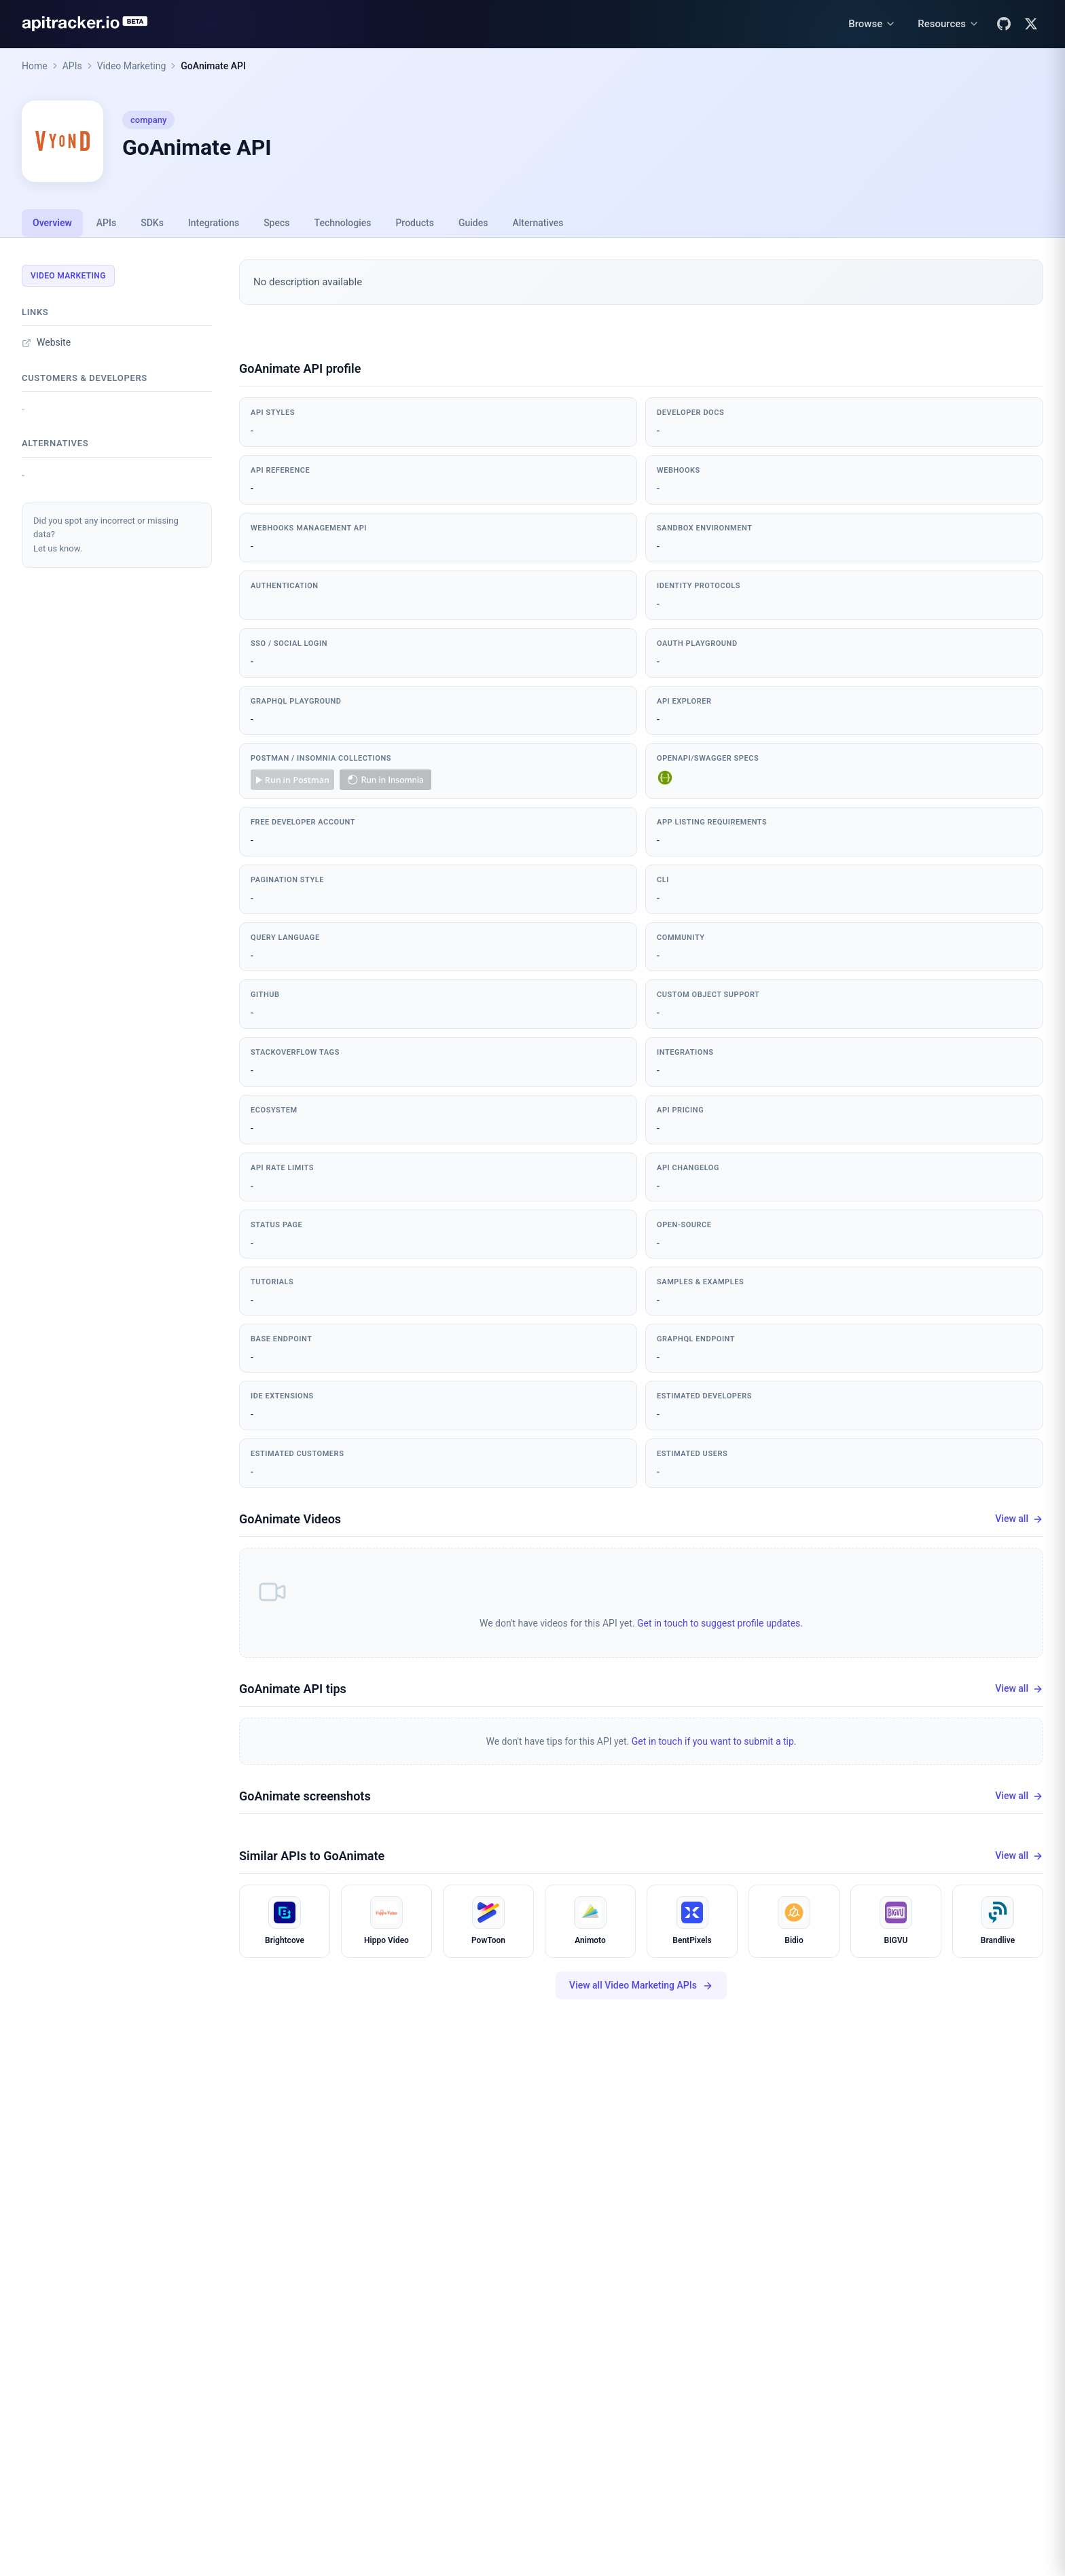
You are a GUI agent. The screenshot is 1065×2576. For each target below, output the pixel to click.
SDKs (152, 222)
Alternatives (537, 222)
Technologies (343, 222)
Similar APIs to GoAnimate (311, 1856)
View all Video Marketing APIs (641, 1985)
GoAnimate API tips (292, 1689)
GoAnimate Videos (290, 1519)
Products (414, 222)
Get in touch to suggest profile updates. (720, 1623)
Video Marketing (131, 65)
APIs (72, 65)
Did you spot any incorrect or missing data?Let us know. (106, 534)
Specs (276, 222)
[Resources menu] (948, 24)
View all (1019, 1519)
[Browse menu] (872, 24)
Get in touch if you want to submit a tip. (714, 1741)
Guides (473, 222)
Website (46, 342)
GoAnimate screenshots (305, 1796)
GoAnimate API (213, 65)
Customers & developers (84, 378)
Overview (52, 222)
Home (35, 65)
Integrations (213, 222)
